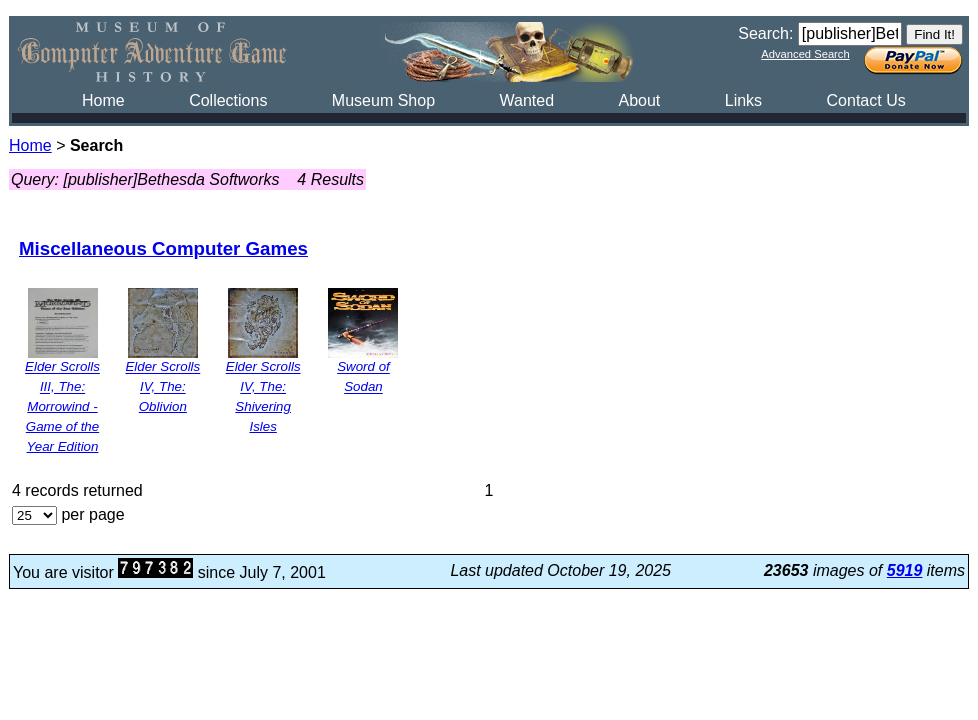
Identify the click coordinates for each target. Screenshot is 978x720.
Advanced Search (805, 54)
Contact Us (866, 100)
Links (743, 100)
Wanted (526, 100)
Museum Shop (383, 100)
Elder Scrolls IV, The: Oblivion (162, 387)
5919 (905, 570)
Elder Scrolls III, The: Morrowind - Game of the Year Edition (62, 407)
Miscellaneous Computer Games (163, 248)
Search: (765, 33)
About (639, 100)
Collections (228, 100)
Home (103, 100)
